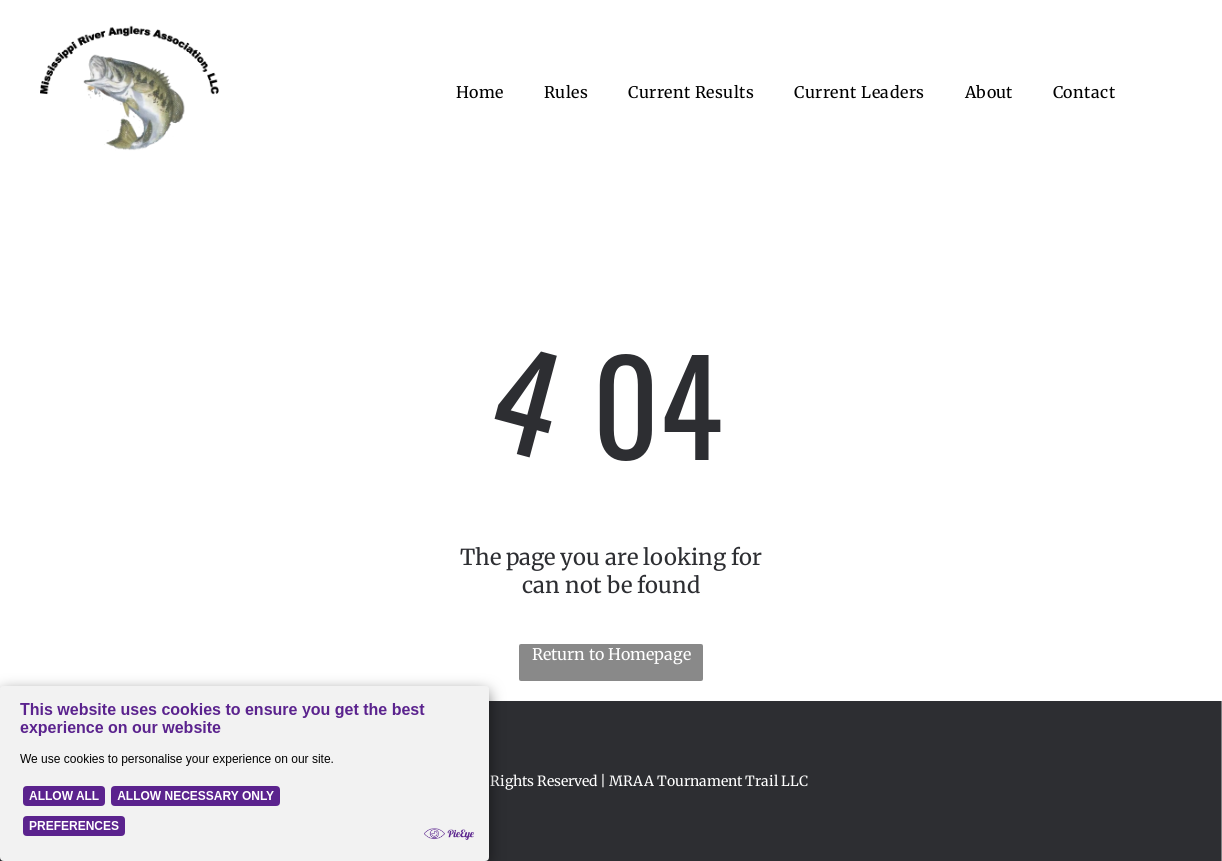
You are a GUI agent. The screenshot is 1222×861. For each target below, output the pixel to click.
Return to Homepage (611, 654)
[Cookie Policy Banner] (244, 773)
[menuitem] (480, 92)
